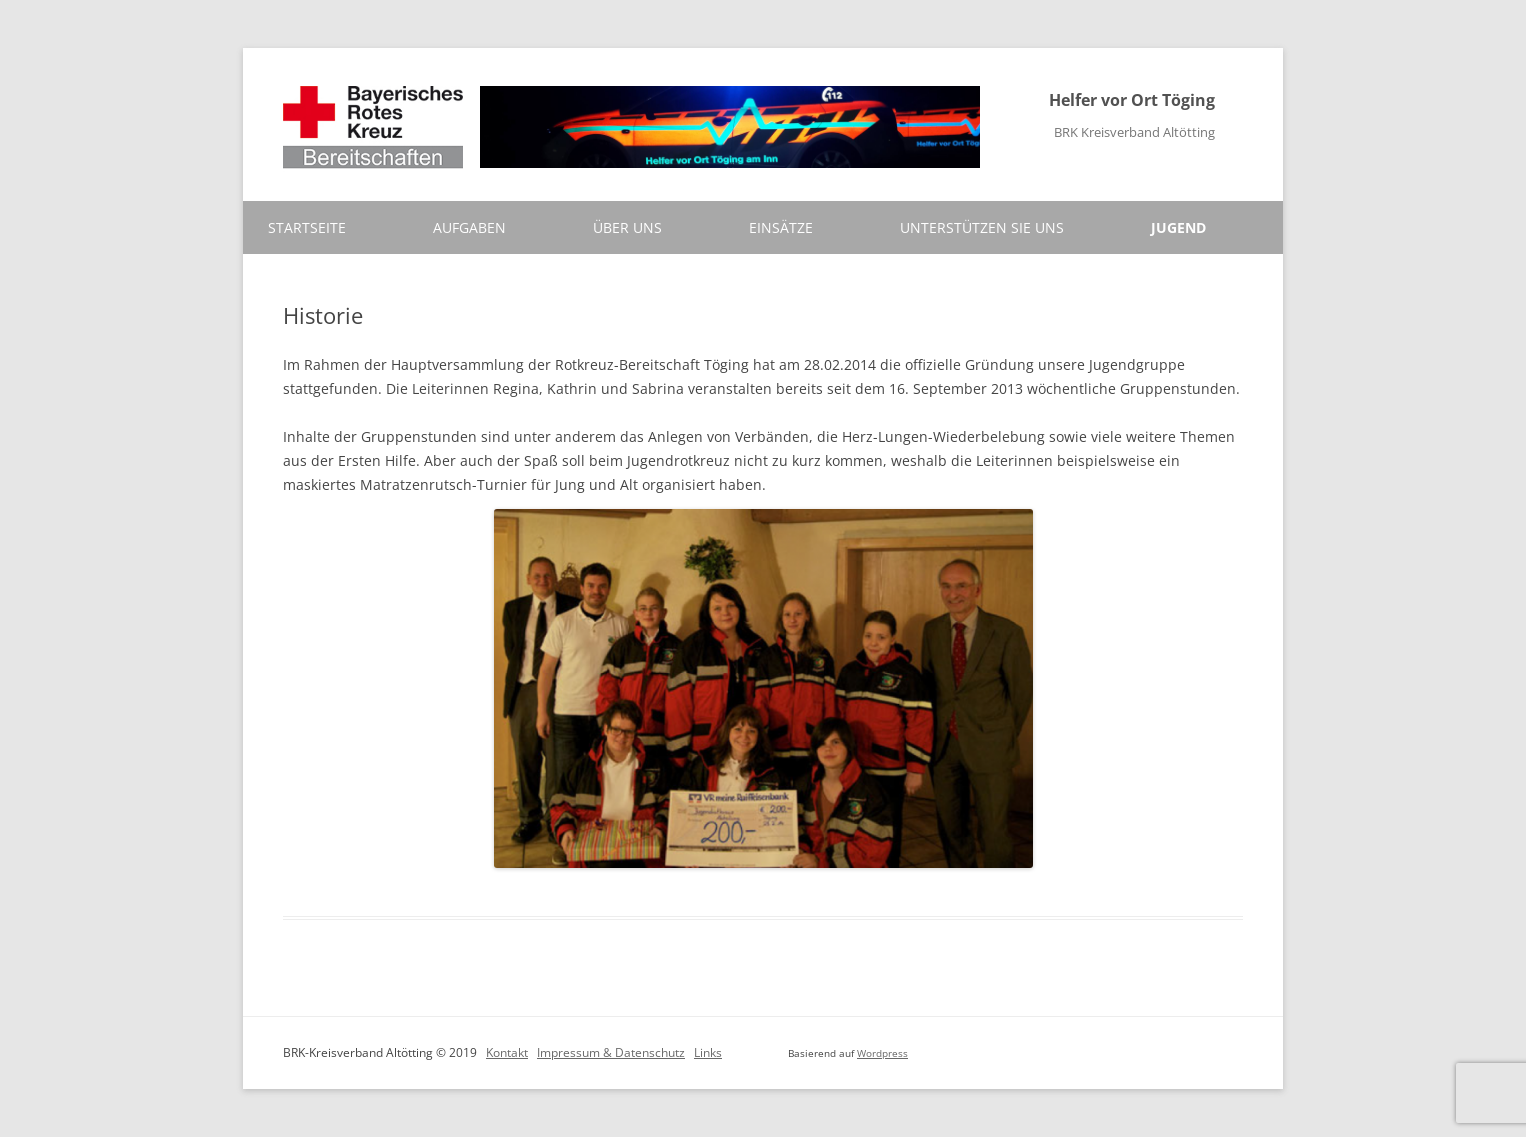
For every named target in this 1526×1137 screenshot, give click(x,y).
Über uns (627, 227)
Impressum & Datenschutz (611, 1052)
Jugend (1178, 227)
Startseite (307, 227)
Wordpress (882, 1053)
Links (708, 1052)
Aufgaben (469, 227)
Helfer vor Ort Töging (1132, 100)
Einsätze (781, 227)
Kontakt (507, 1052)
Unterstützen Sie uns (982, 227)
